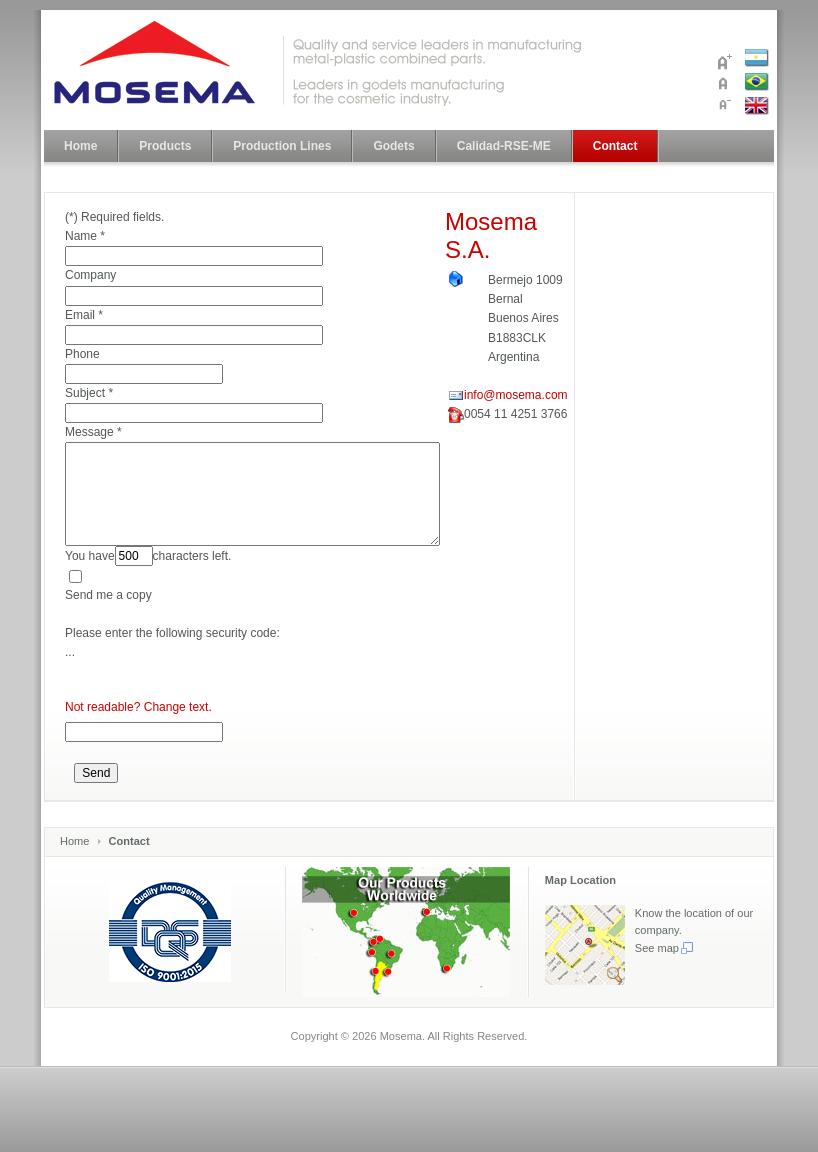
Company (90, 275)
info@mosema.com (516, 395)
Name (81, 236)
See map (665, 948)
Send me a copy (108, 595)
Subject (85, 393)
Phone (82, 354)
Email (80, 315)
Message (89, 432)
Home (74, 841)
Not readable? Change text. (138, 707)
